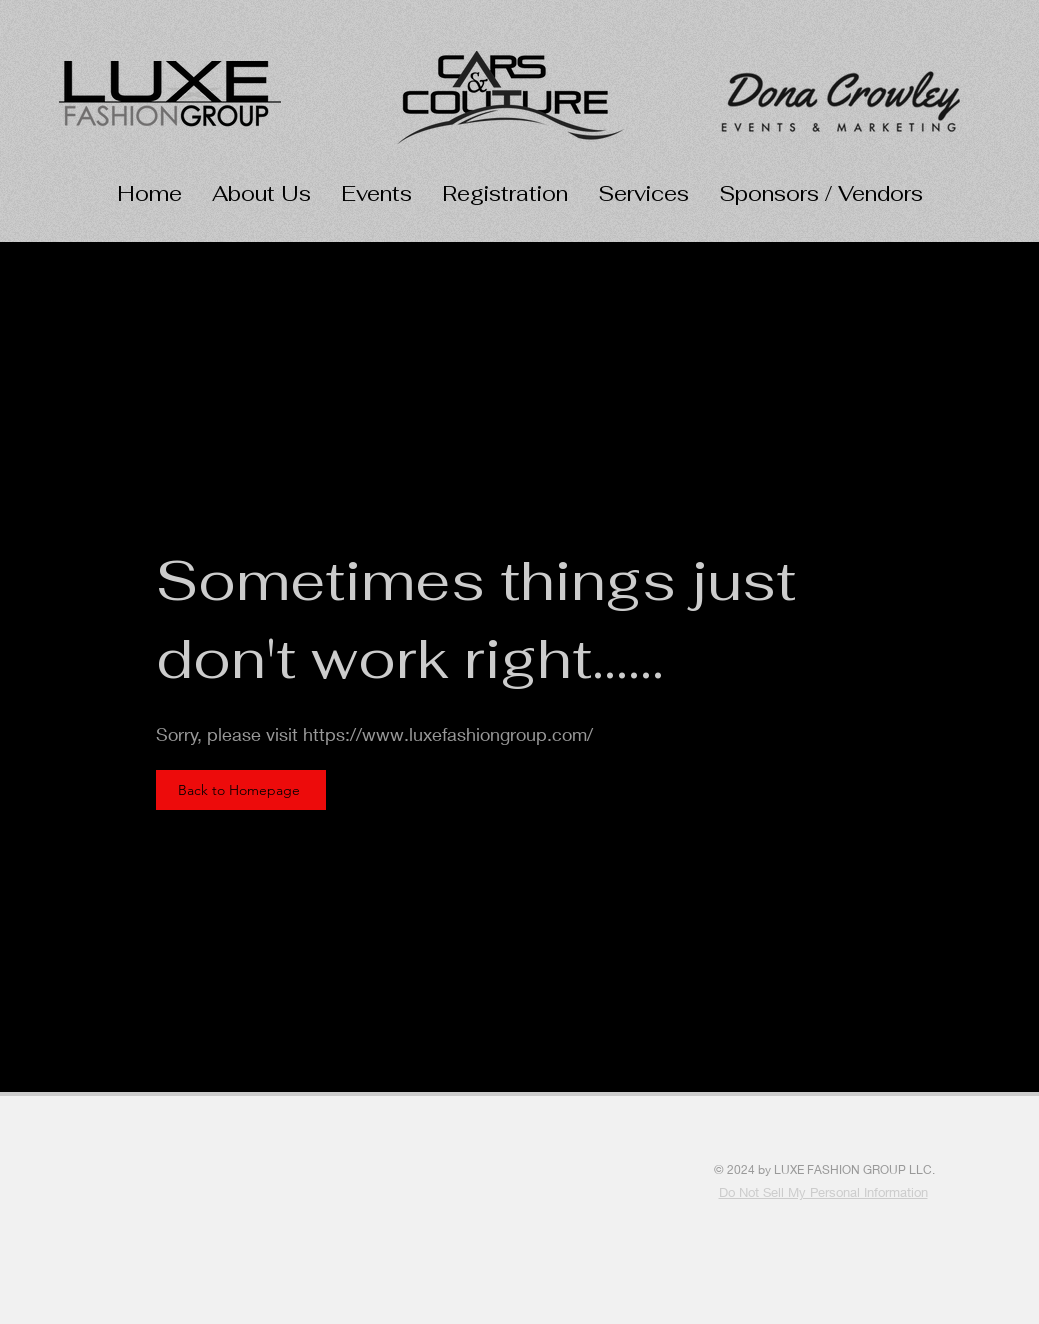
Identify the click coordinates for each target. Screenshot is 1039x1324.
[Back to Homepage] (241, 790)
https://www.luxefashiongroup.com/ (448, 734)
